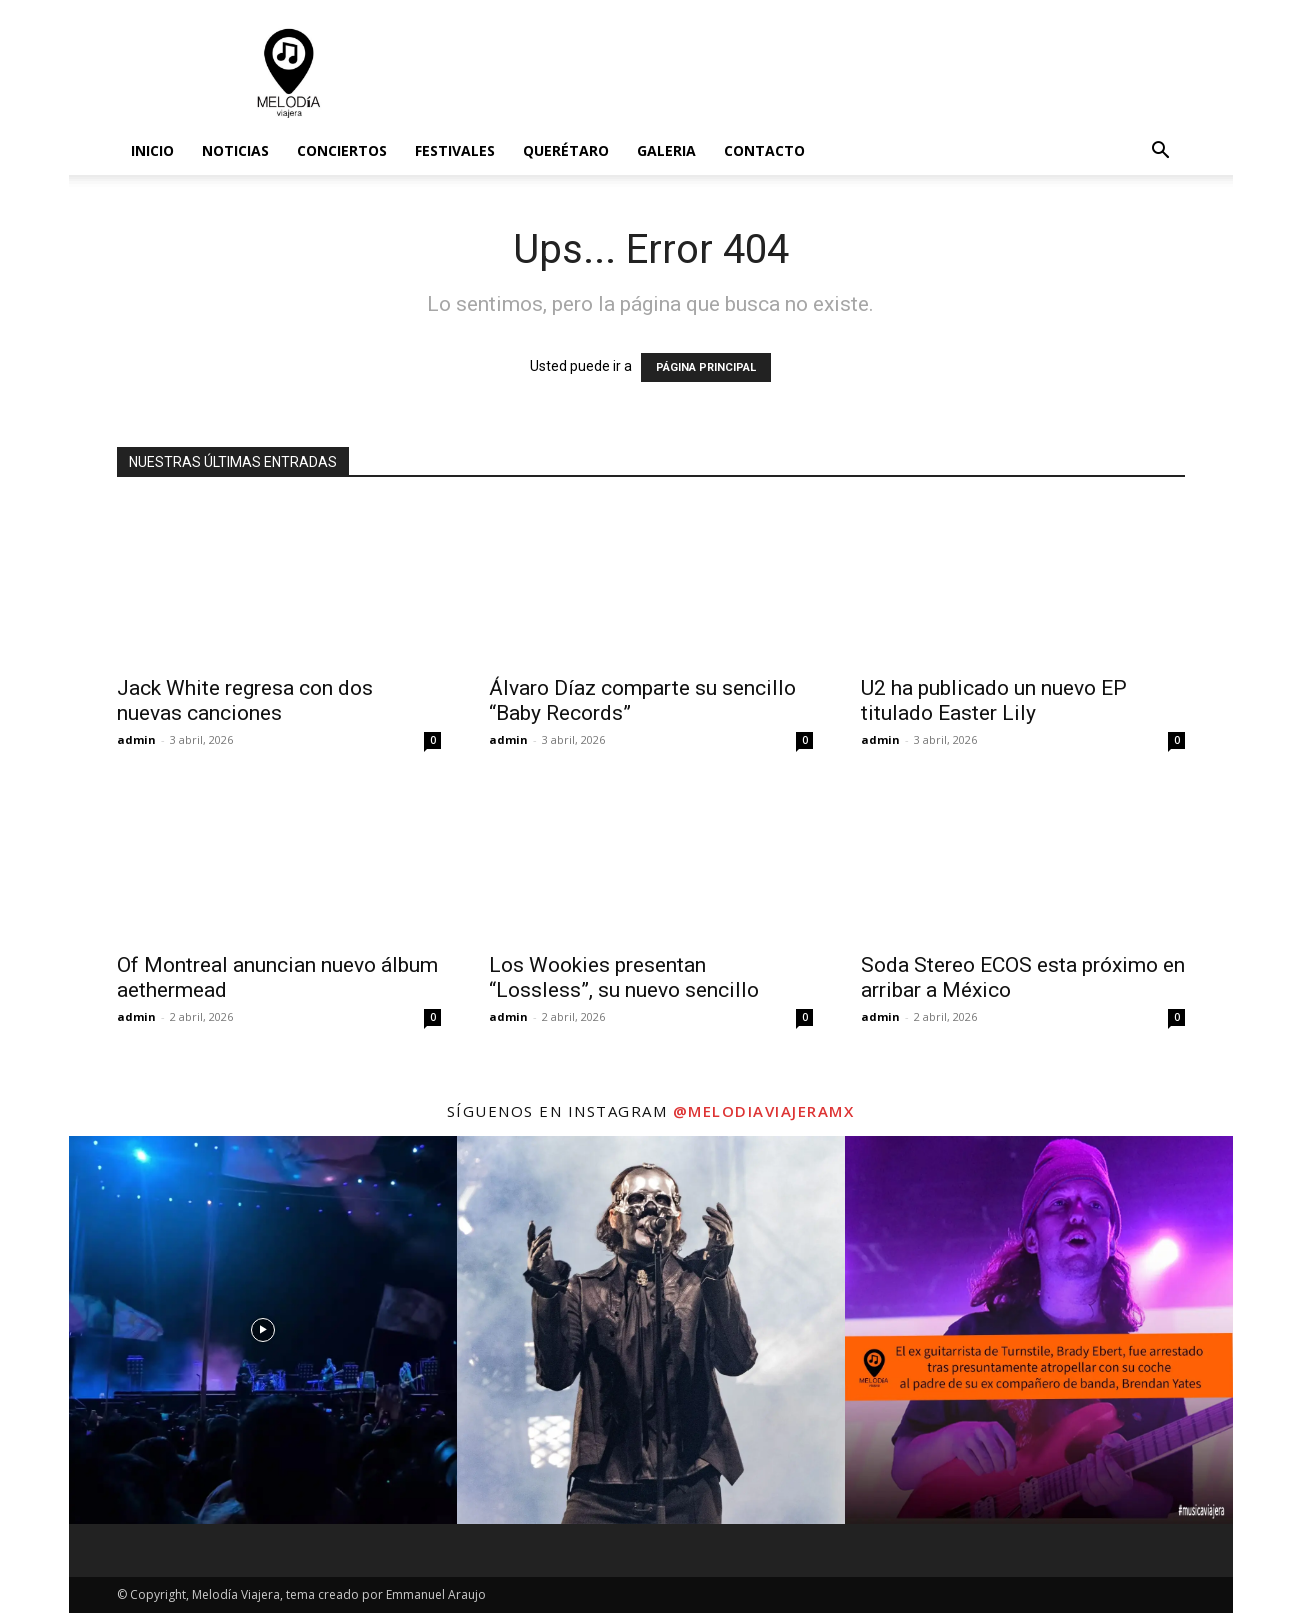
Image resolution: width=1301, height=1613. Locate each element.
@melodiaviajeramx (764, 1111)
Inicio (152, 150)
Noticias (235, 150)
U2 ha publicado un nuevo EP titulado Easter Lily (994, 700)
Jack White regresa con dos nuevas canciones (245, 700)
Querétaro (566, 150)
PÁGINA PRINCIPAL (706, 367)
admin (136, 739)
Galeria (666, 150)
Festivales (455, 150)
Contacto (764, 150)
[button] (1161, 152)
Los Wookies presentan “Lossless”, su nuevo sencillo (624, 977)
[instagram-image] (263, 1330)
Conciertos (342, 150)
